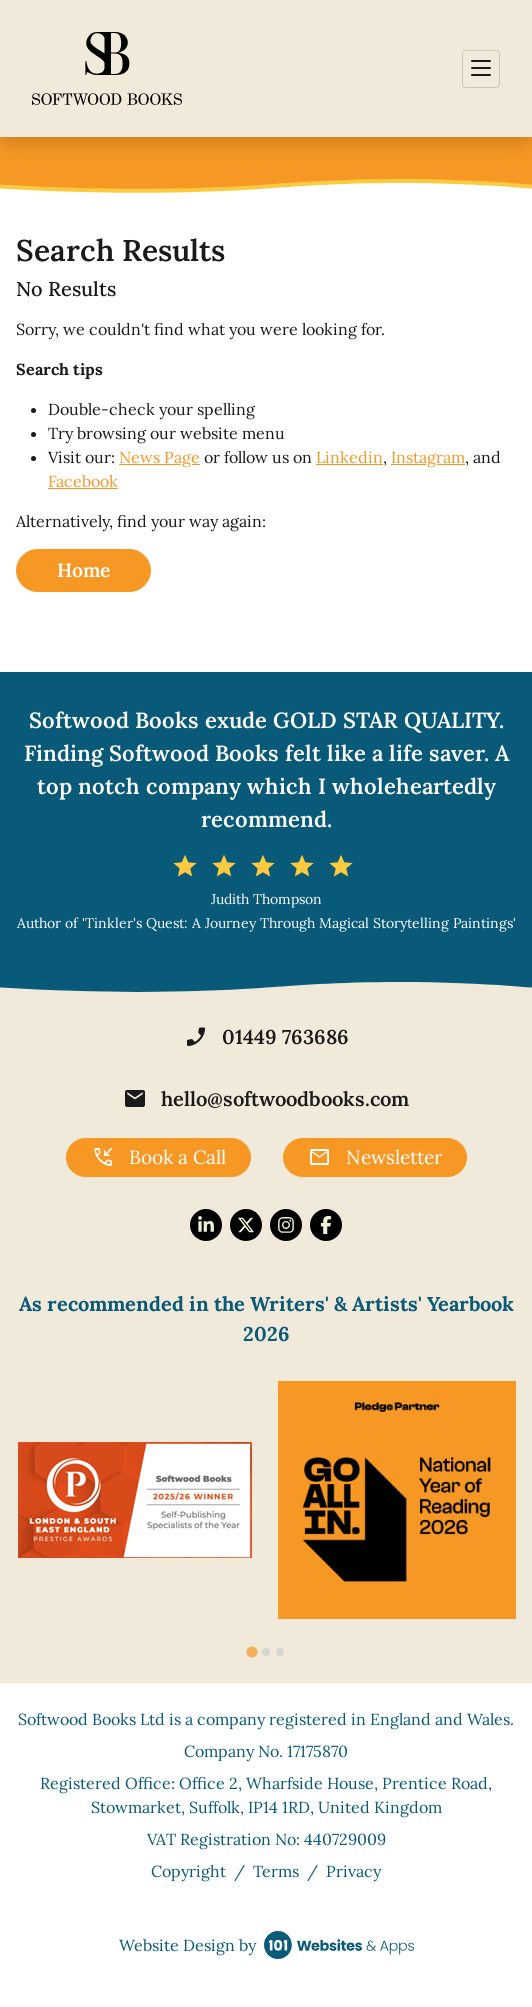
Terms (276, 1871)
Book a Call (158, 1158)
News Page (159, 457)
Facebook (83, 481)
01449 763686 (266, 1037)
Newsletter (375, 1158)
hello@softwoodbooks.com (266, 1099)
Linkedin (349, 457)
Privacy (353, 1871)
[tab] (251, 1652)
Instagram (428, 457)
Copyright (188, 1871)
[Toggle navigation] (481, 69)
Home (83, 570)
